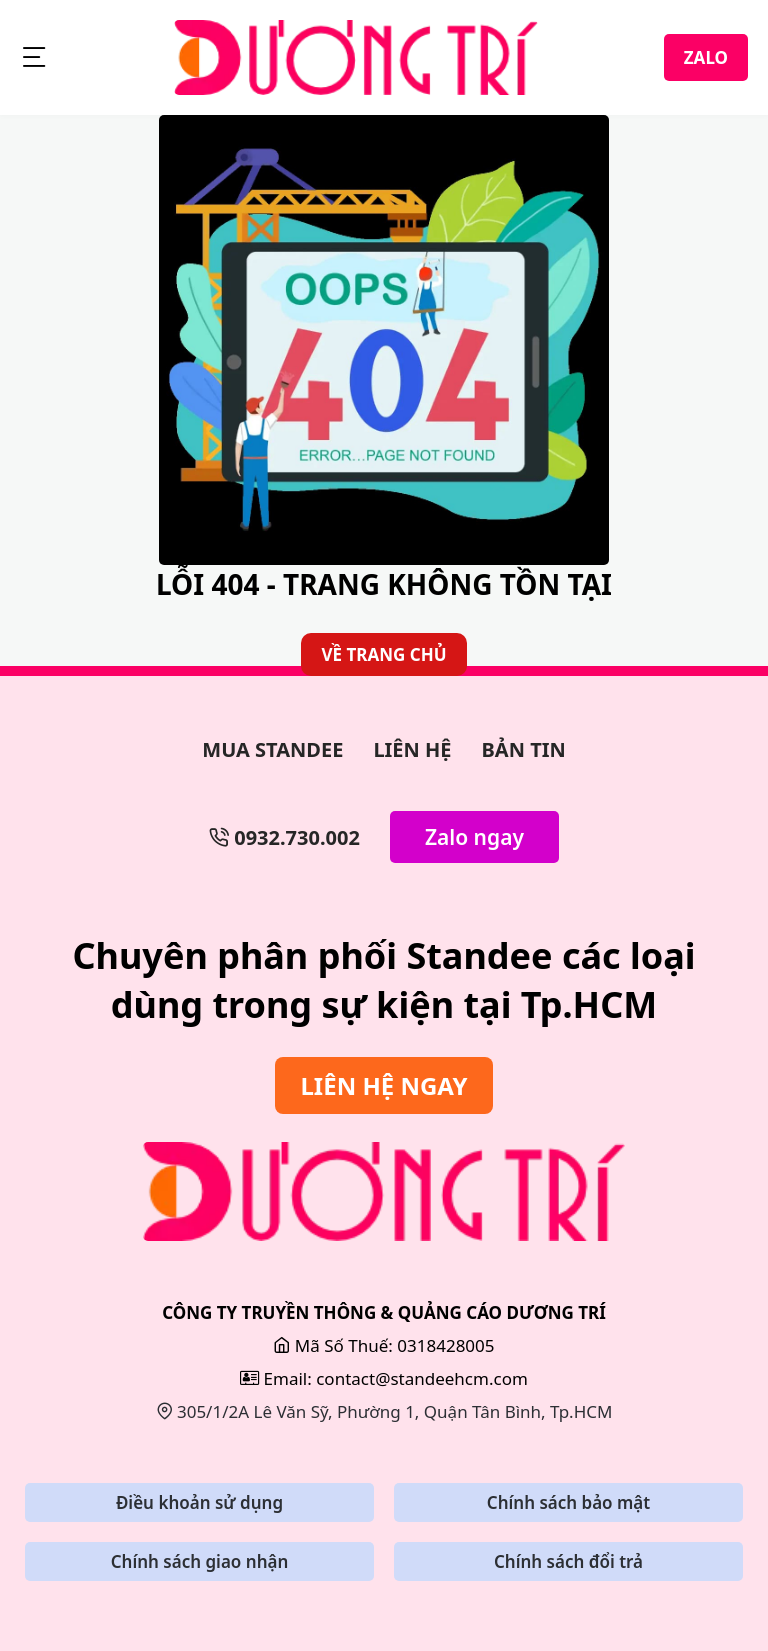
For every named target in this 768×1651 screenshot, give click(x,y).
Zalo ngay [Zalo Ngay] (474, 837)
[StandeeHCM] (356, 57)
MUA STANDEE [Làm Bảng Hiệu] (272, 749)
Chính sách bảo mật (568, 1502)
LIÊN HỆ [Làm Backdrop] (412, 749)
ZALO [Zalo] (706, 57)
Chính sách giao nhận (200, 1561)
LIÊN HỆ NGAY (383, 1085)
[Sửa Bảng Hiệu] (384, 1191)
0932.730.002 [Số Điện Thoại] (284, 837)
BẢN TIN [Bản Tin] (524, 749)
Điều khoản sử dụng (199, 1502)
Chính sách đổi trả (568, 1561)
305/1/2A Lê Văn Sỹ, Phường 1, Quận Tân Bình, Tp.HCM (384, 1411)
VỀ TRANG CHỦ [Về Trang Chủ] (383, 654)
